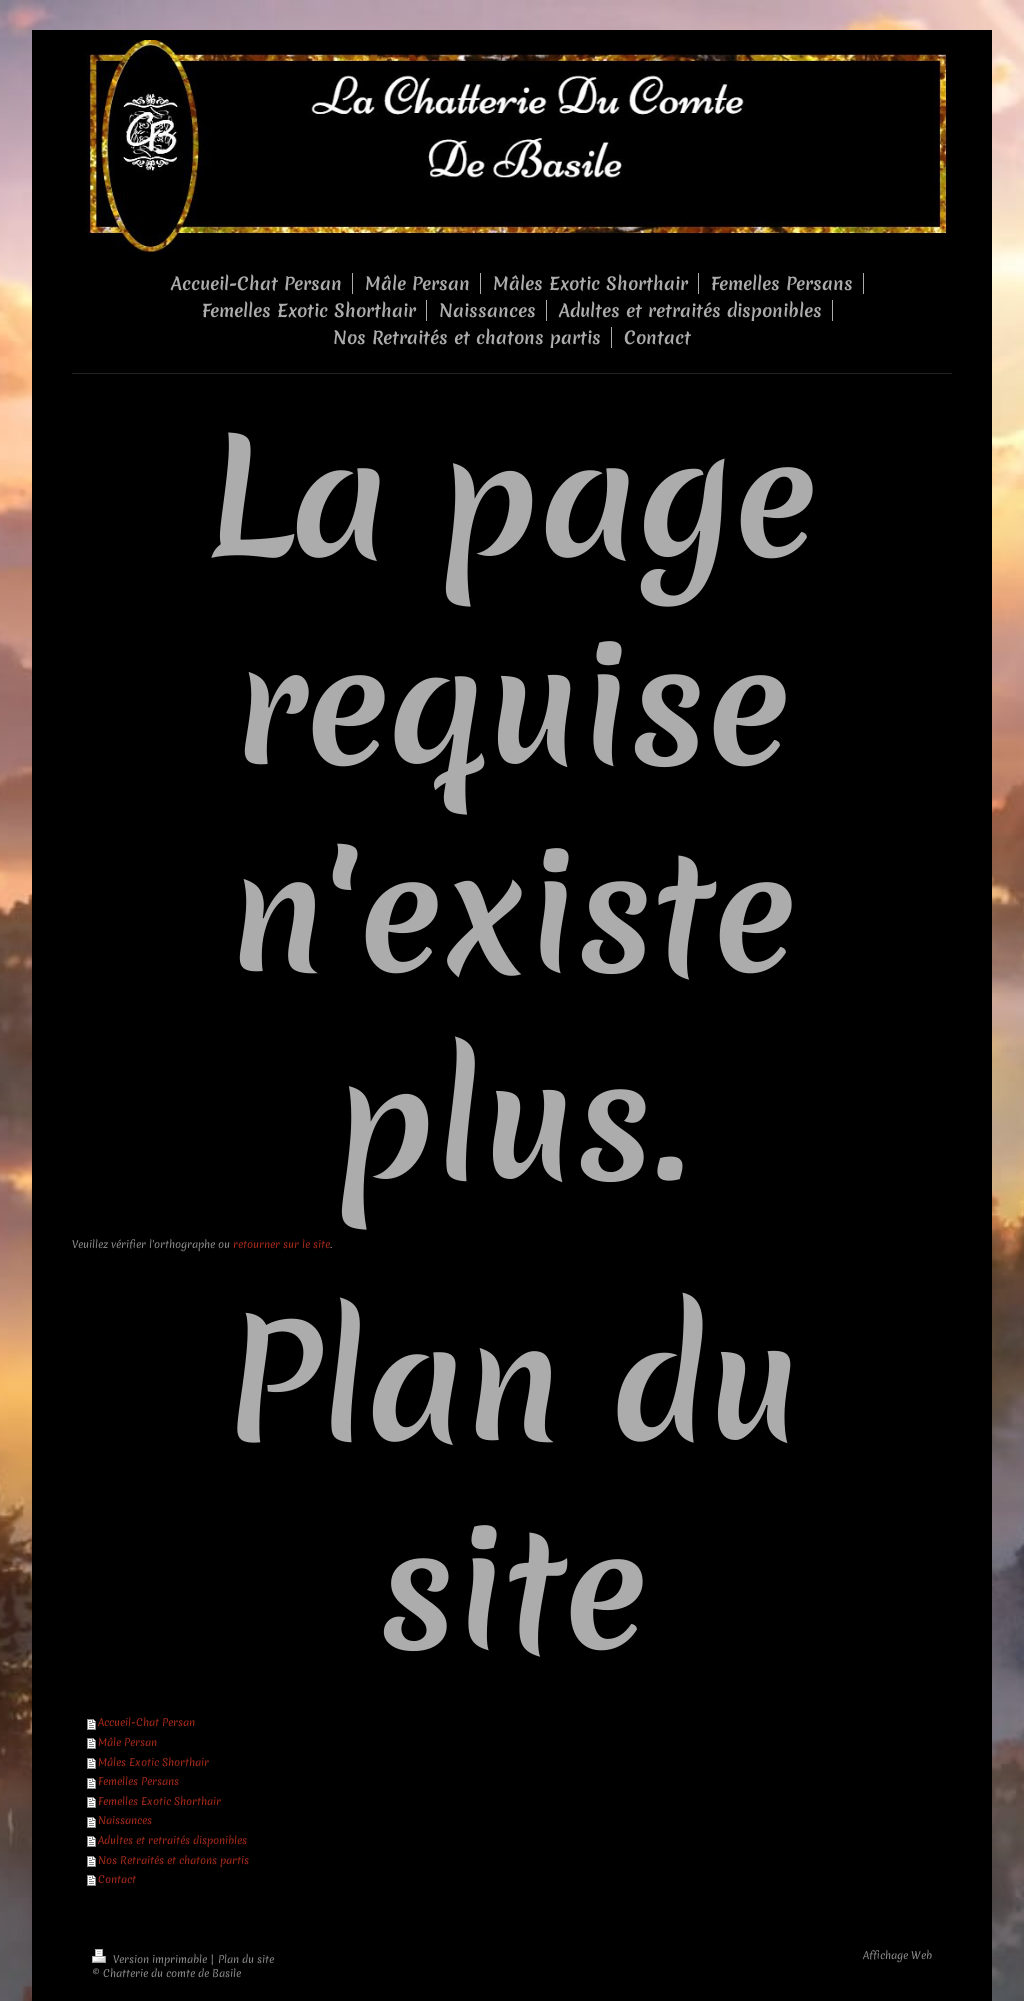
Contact (117, 1879)
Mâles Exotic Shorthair (153, 1762)
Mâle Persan (127, 1742)
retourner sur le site (281, 1244)
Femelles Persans (138, 1781)
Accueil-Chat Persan (146, 1722)
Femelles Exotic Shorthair (159, 1801)
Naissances (125, 1820)
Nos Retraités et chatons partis (173, 1860)
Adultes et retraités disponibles (172, 1840)
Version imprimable (151, 1959)
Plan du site (246, 1959)
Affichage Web (897, 1955)
